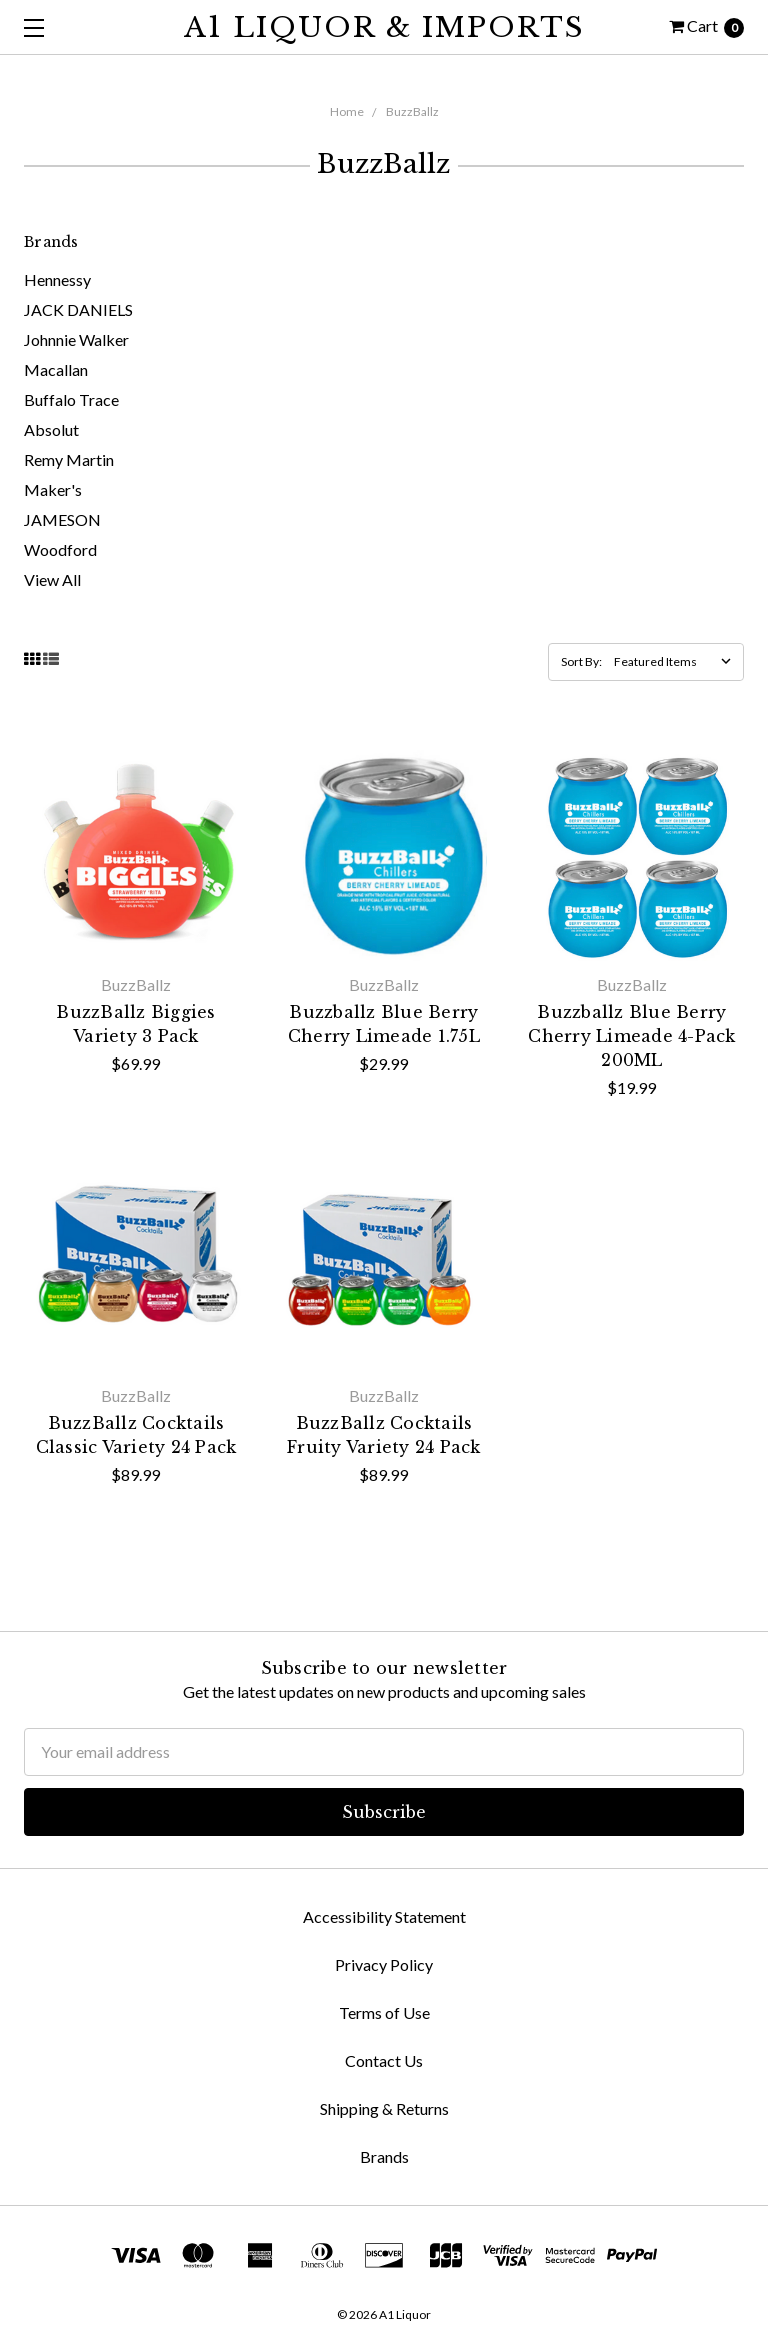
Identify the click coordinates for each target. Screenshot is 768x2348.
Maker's (53, 489)
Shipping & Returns (384, 2108)
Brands (384, 2156)
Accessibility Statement (384, 1916)
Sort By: (581, 661)
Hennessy (57, 279)
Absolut (51, 429)
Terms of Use (384, 2012)
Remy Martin (69, 459)
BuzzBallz (412, 111)
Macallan (56, 369)
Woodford (60, 549)
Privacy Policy (384, 1964)
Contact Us (384, 2060)
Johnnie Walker (76, 339)
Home (347, 111)
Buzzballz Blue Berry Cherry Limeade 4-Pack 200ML (631, 1036)
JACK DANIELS (78, 309)
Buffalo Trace (71, 399)
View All (52, 579)
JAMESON (62, 519)
